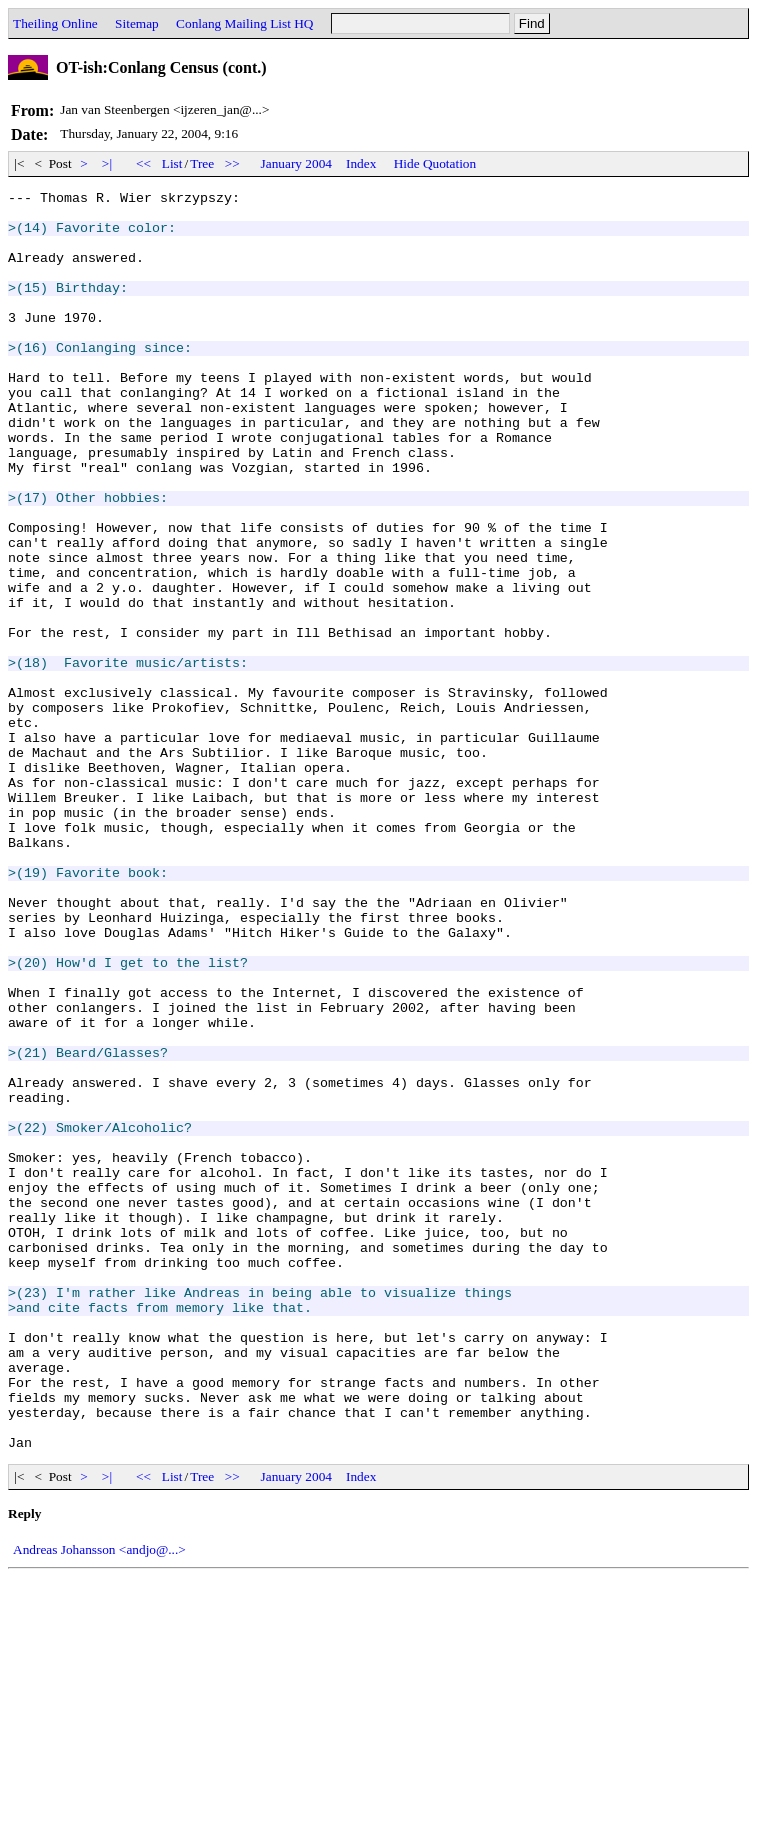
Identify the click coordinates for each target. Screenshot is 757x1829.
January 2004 (296, 163)
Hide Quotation (435, 163)
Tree (202, 163)
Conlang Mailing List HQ (244, 23)
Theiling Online (55, 23)
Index (361, 163)
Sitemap (137, 23)
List (172, 163)
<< (144, 163)
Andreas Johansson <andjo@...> (99, 1801)
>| (107, 163)
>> (233, 163)
